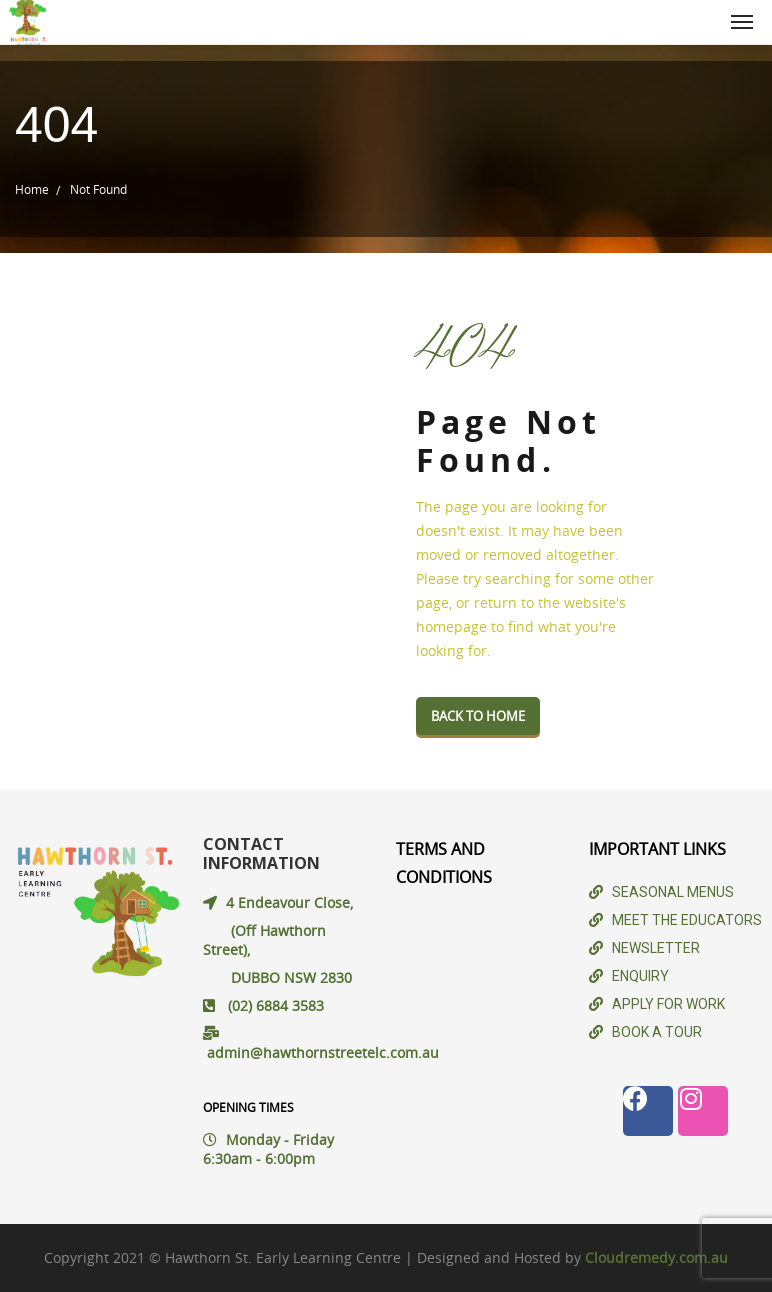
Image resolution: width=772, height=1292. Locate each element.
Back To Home (478, 716)
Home (32, 189)
